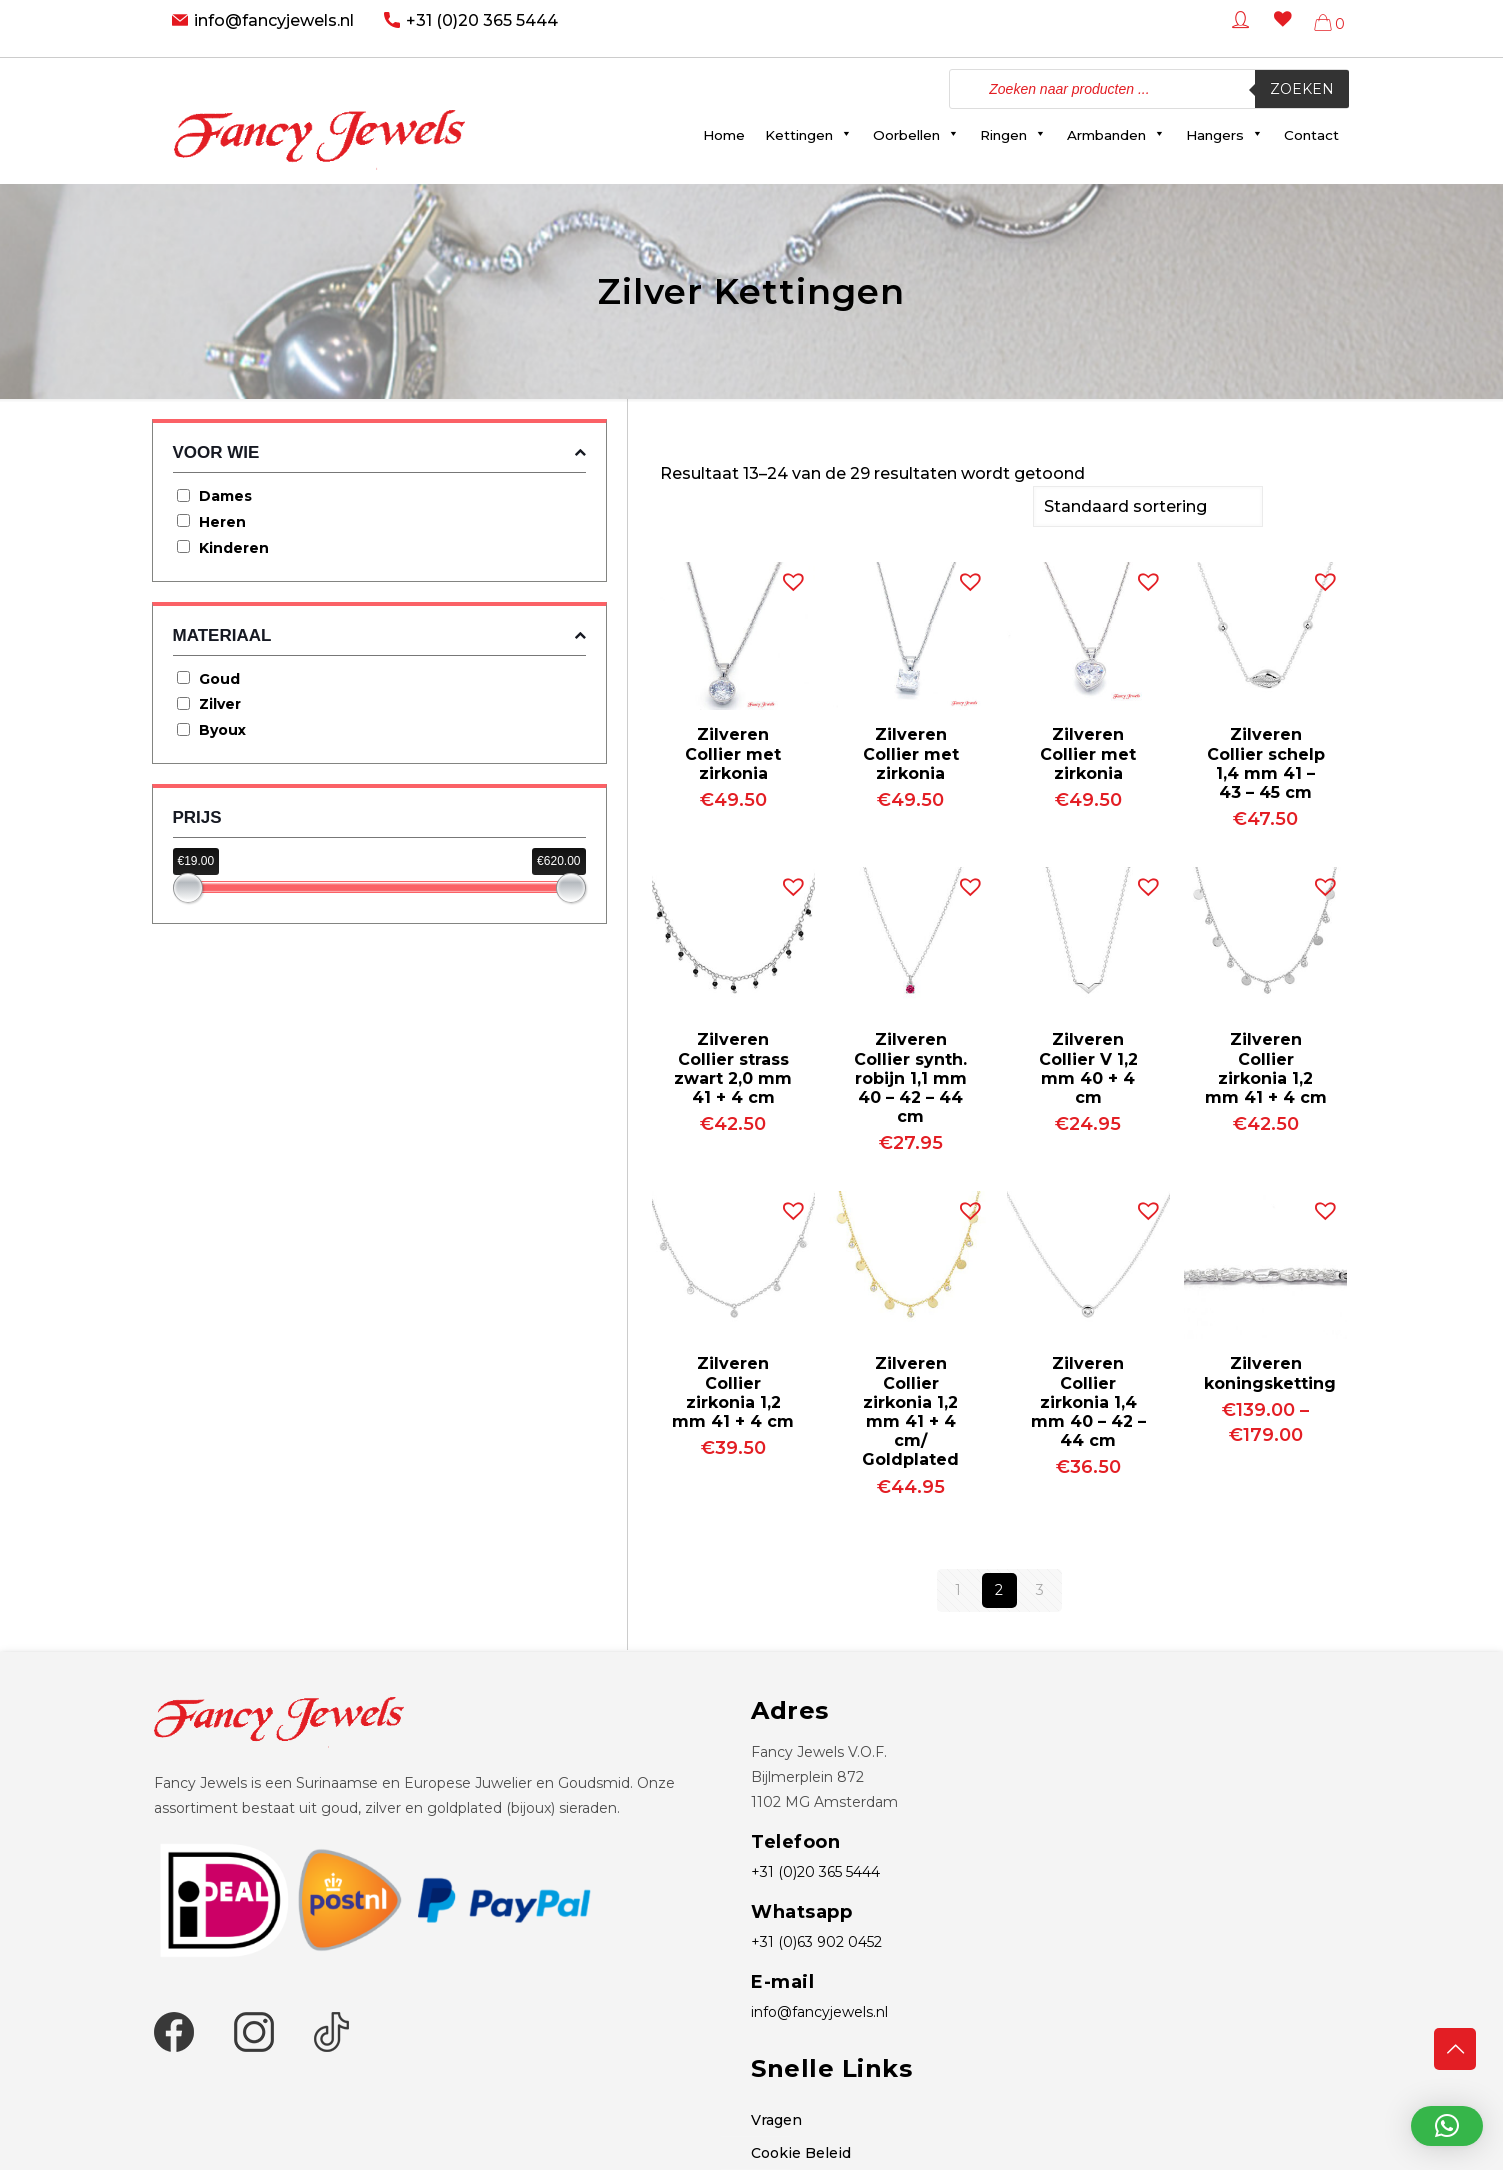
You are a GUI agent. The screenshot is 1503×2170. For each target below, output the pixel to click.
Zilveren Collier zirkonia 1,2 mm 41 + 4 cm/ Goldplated (910, 1409)
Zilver (220, 704)
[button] (789, 575)
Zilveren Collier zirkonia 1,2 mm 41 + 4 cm (1266, 1066)
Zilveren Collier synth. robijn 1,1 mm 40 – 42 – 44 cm (910, 1076)
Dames (225, 496)
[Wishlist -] (1279, 33)
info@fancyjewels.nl (274, 20)
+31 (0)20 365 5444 (482, 20)
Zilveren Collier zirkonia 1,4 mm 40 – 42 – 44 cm (1088, 1400)
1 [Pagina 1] (958, 1588)
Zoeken (1302, 89)
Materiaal (379, 635)
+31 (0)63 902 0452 (816, 1940)
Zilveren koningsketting (1270, 1371)
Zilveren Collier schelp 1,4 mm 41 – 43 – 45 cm (1266, 761)
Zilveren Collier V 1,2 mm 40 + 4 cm (1088, 1066)
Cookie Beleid (801, 2151)
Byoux (222, 730)
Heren (222, 522)
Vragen (776, 2118)
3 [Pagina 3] (1040, 1588)
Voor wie (379, 452)
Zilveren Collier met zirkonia (733, 751)
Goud (219, 679)
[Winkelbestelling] (1148, 505)
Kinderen (234, 548)
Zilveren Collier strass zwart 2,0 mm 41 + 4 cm (733, 1066)
